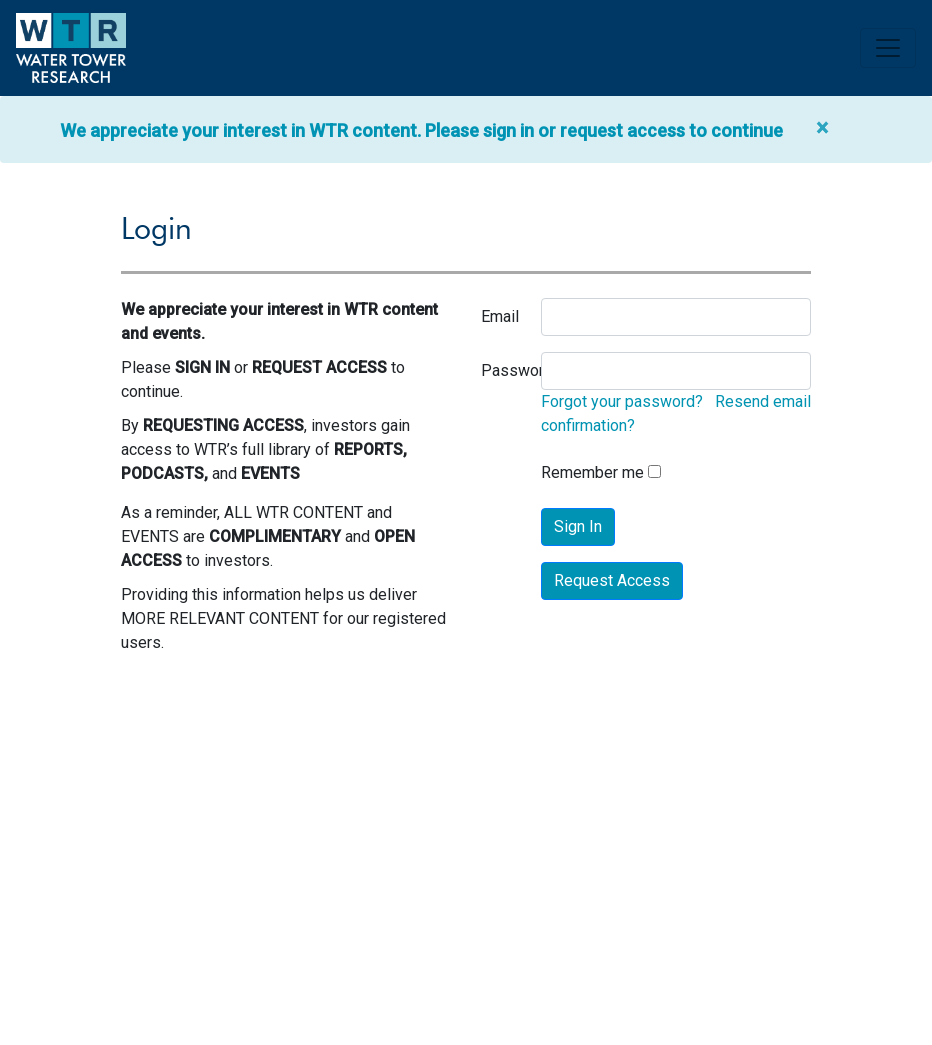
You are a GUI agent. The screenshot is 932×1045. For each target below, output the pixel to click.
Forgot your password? (622, 401)
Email (500, 316)
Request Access (612, 580)
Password (517, 370)
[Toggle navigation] (888, 48)
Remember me (592, 472)
